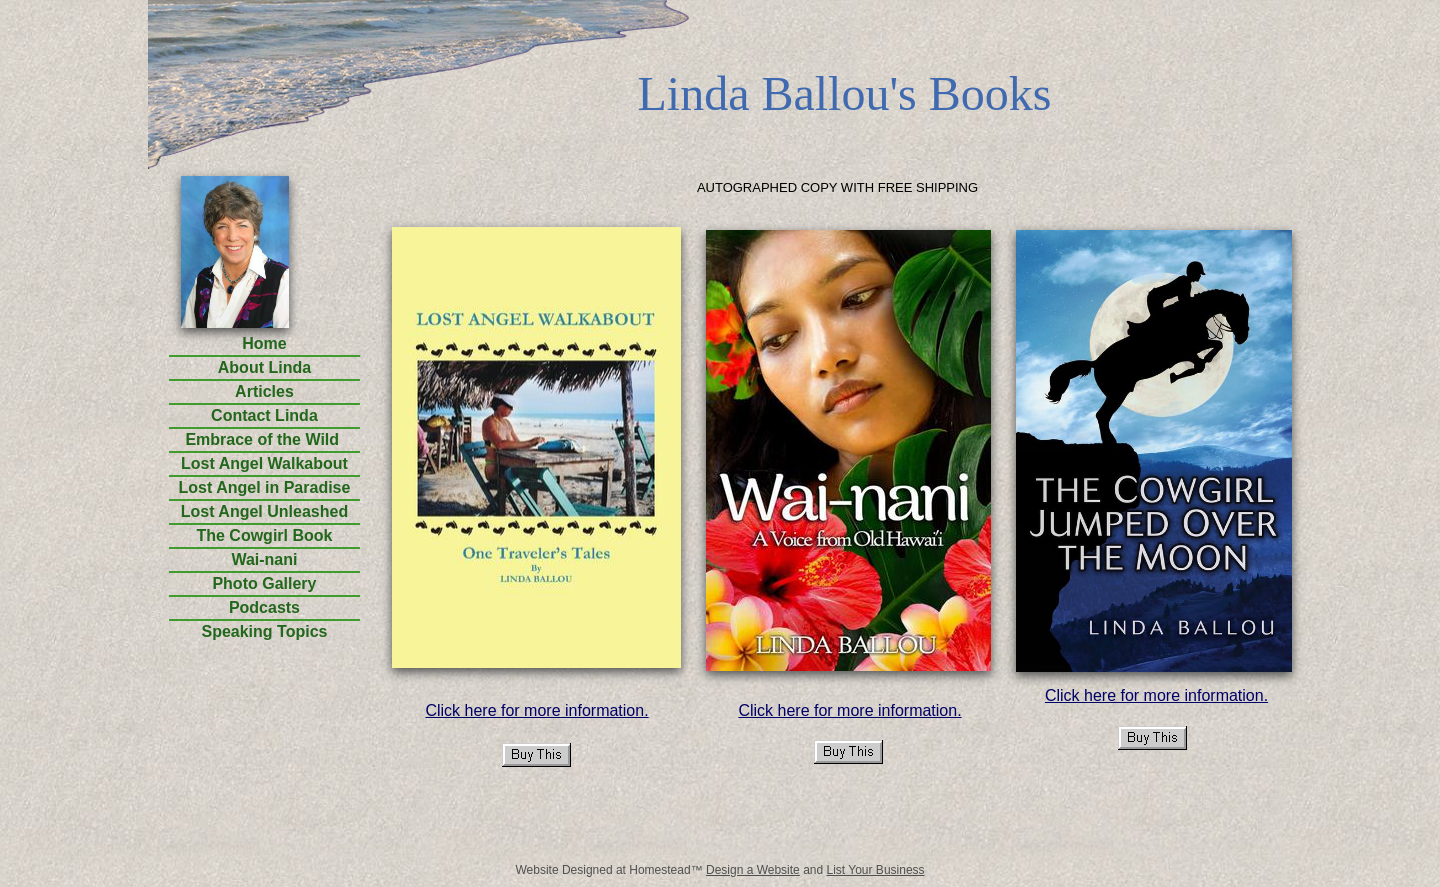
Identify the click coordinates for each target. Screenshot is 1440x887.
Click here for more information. (536, 710)
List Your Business (876, 870)
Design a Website (753, 870)
